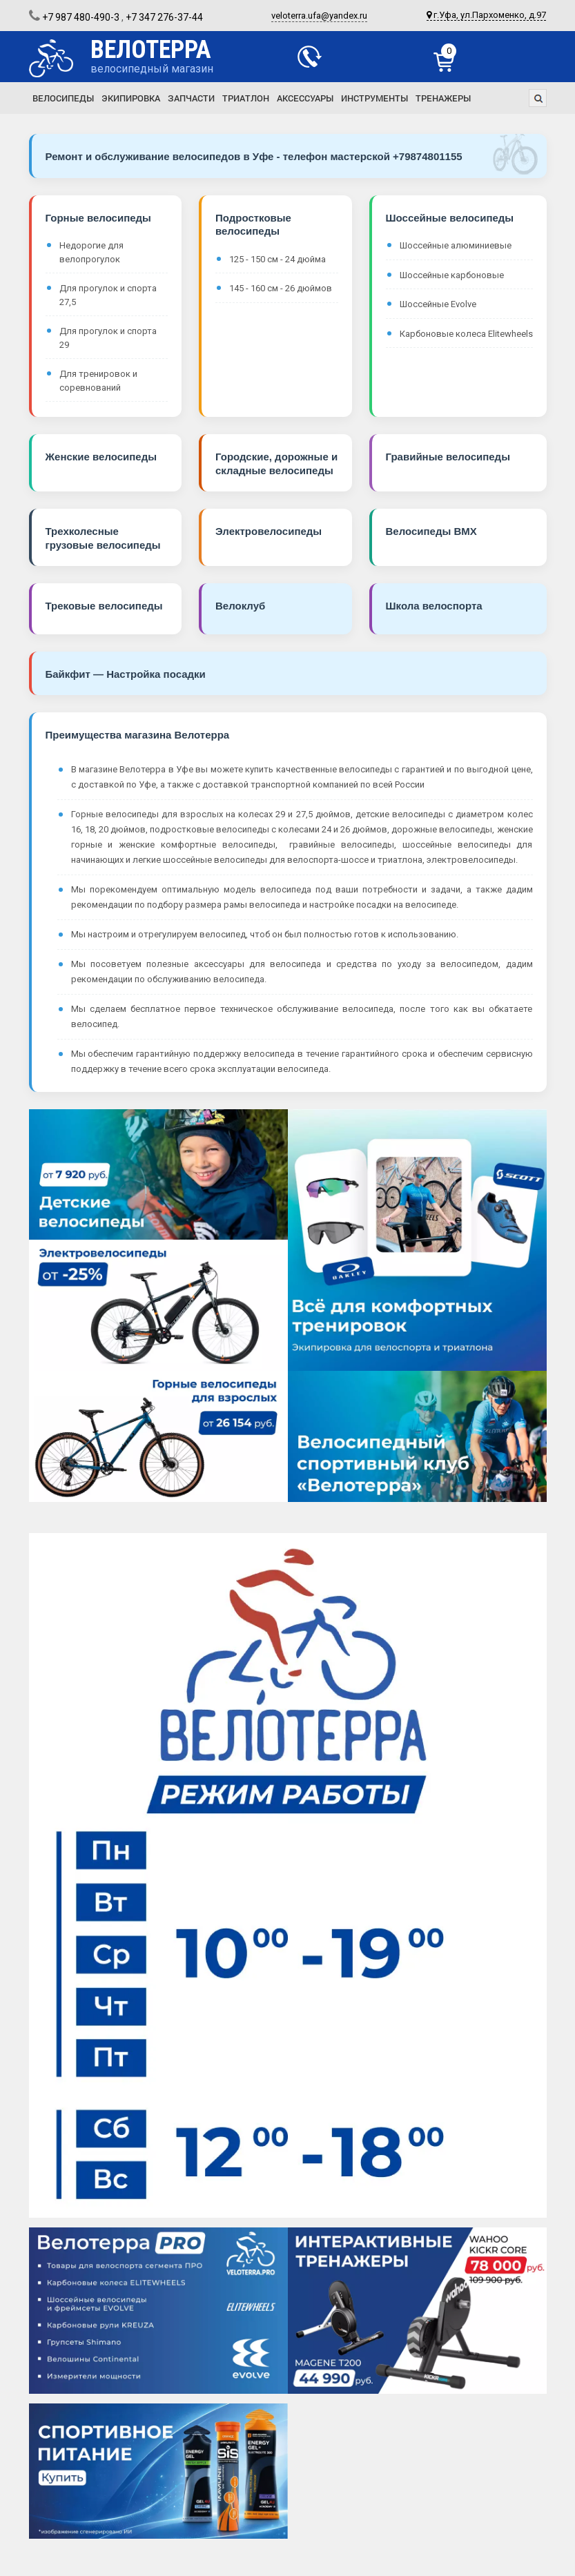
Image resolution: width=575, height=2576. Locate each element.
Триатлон (245, 98)
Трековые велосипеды (104, 606)
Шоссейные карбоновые (452, 275)
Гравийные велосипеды (448, 456)
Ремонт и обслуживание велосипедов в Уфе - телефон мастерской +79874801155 (254, 156)
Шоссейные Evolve (438, 304)
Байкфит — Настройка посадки (126, 674)
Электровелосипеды (268, 531)
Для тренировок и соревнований (98, 381)
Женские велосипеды (101, 456)
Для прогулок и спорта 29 (108, 338)
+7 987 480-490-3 (80, 17)
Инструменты (374, 98)
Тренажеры (443, 98)
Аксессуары (305, 98)
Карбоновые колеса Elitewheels (466, 334)
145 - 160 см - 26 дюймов (280, 288)
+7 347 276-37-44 (164, 17)
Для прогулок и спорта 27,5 (108, 295)
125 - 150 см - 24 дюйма (277, 259)
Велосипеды (63, 98)
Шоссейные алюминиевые (455, 245)
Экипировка (130, 98)
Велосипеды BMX (431, 531)
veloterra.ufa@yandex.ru (319, 15)
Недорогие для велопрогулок (91, 252)
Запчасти (191, 98)
